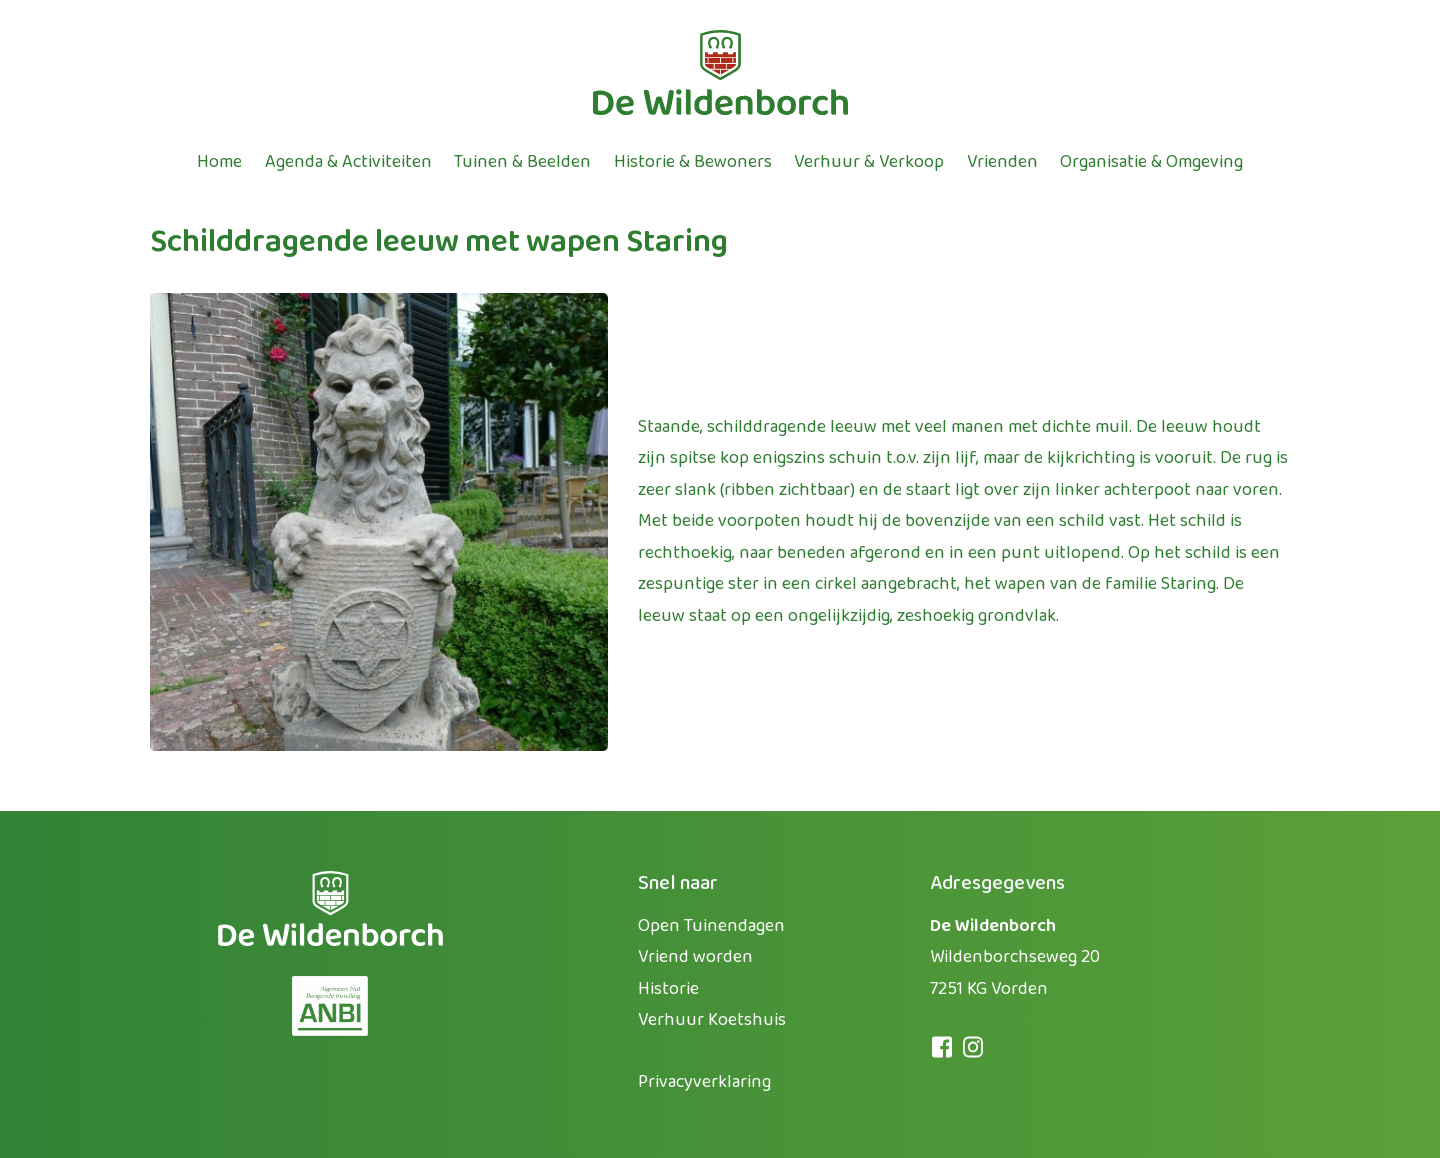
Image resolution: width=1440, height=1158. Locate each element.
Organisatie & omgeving (1151, 162)
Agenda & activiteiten (348, 162)
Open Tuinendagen (711, 926)
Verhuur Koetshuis (712, 1020)
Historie (668, 989)
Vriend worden (695, 957)
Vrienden (1002, 162)
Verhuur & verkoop (869, 162)
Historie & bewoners (693, 162)
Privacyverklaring (704, 1082)
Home (219, 162)
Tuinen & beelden (522, 162)
